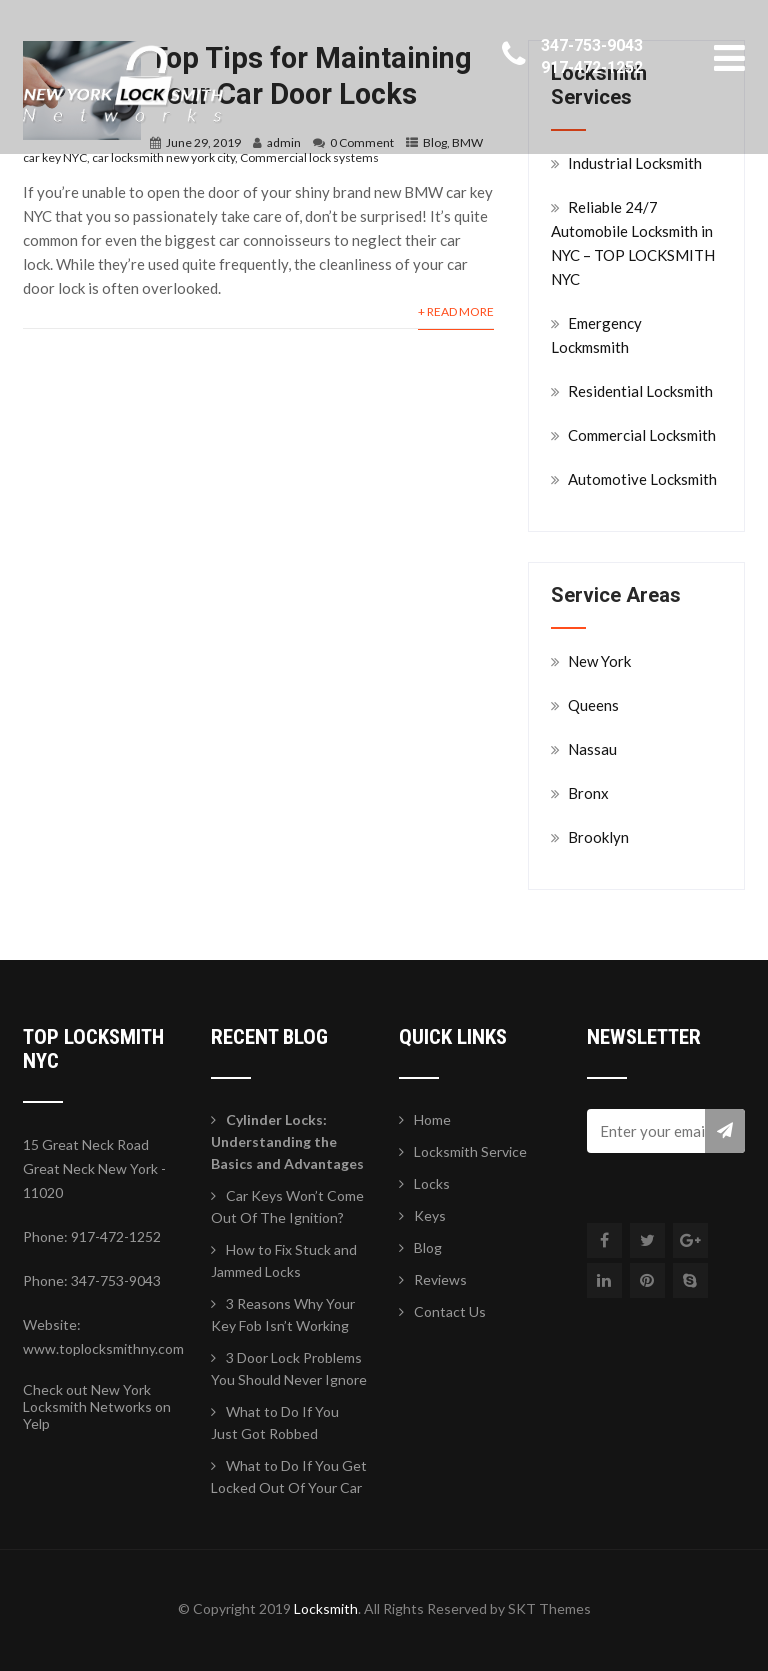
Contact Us (450, 1311)
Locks (432, 1183)
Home (432, 1119)
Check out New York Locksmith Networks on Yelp (97, 1406)
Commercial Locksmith (642, 435)
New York (599, 661)
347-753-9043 (592, 45)
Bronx (588, 793)
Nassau (592, 749)
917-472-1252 (592, 67)
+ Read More (456, 311)
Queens (593, 705)
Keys (430, 1215)
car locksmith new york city (163, 157)
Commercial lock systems (309, 157)
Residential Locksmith (640, 391)
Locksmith (326, 1608)
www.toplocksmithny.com (103, 1348)
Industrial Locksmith (635, 163)
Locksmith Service (470, 1151)
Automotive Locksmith (642, 479)
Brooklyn (598, 837)
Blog (428, 1247)
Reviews (440, 1279)
